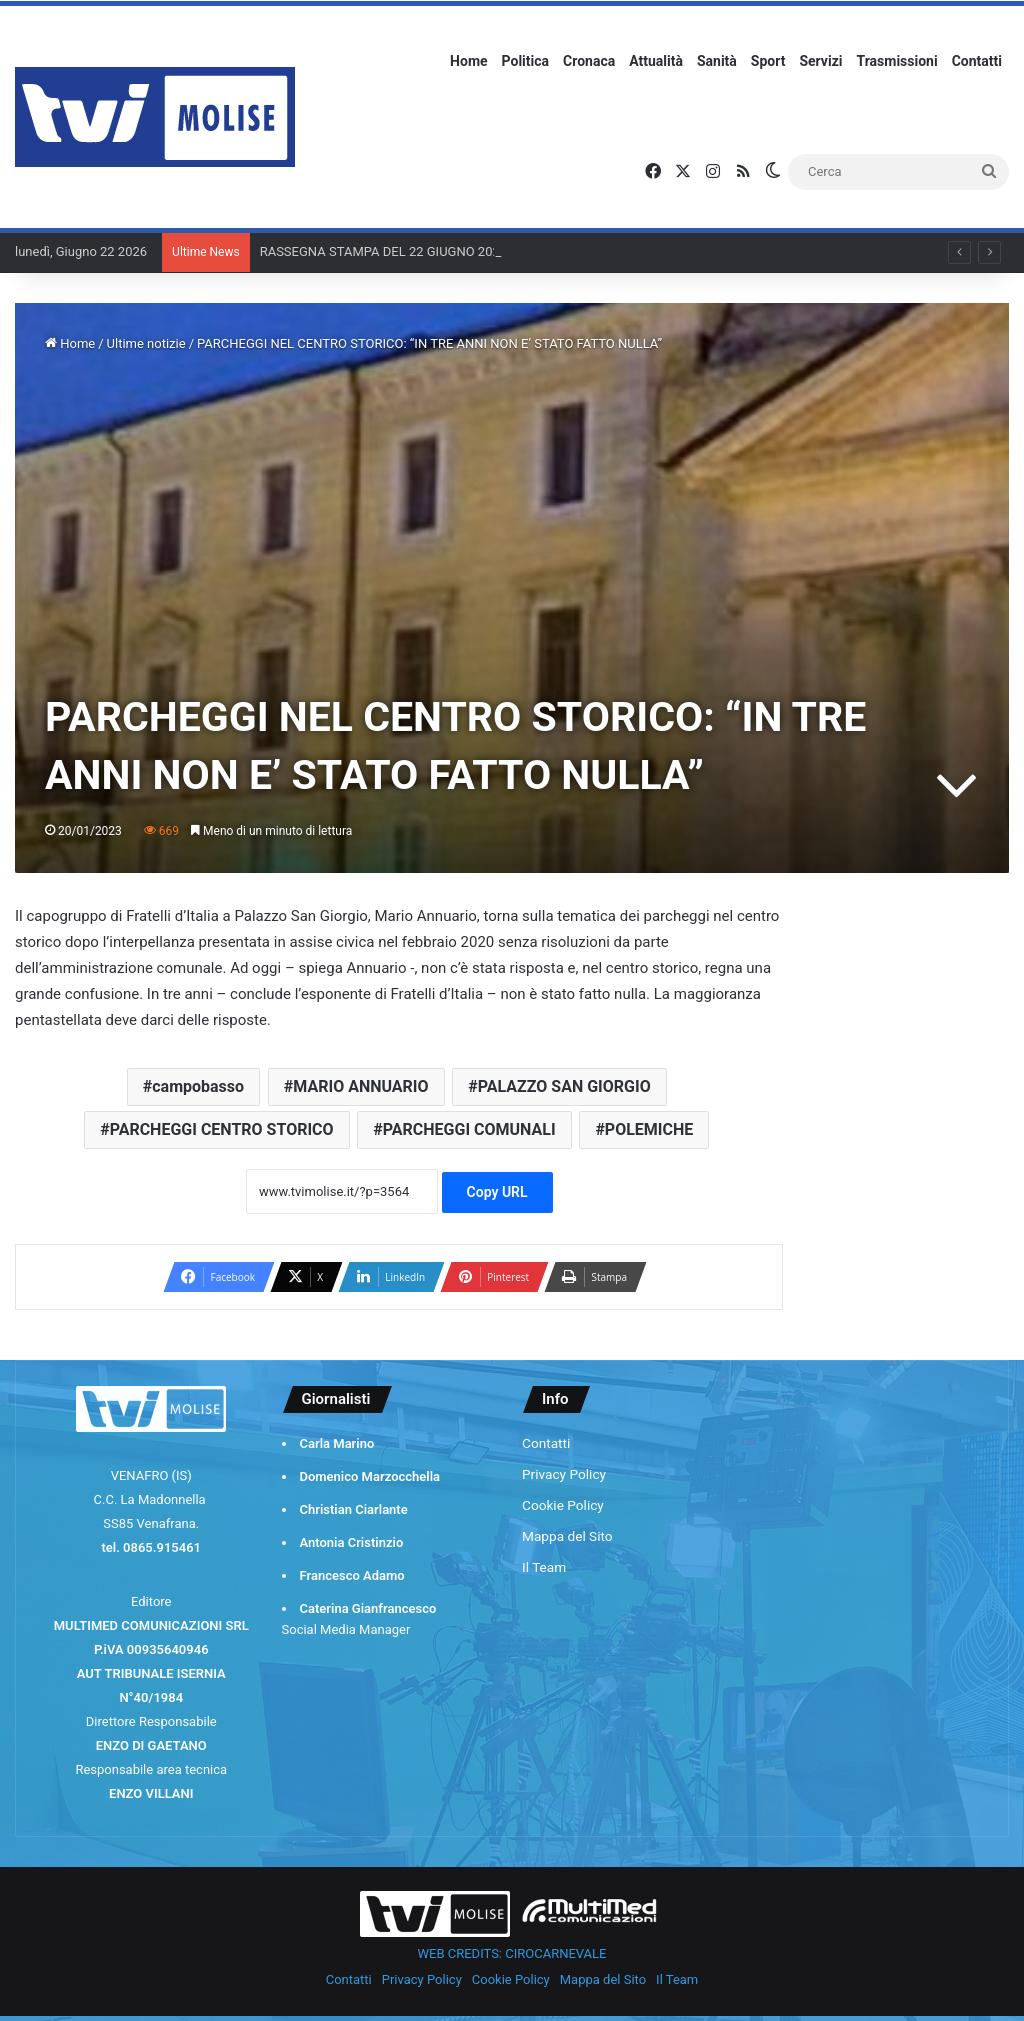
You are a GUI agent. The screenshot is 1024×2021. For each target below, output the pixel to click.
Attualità (656, 61)
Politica (525, 61)
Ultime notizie (146, 343)
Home (468, 61)
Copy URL (497, 1192)
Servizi (820, 61)
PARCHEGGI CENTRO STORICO (222, 1129)
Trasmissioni (897, 61)
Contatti (977, 61)
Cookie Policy (563, 1505)
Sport (768, 61)
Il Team (544, 1567)
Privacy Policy (564, 1474)
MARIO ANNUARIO (360, 1086)
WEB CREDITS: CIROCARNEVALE (512, 1953)
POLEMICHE (649, 1129)
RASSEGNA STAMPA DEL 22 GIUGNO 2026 (383, 251)
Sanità (717, 61)
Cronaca (589, 61)
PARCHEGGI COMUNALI (469, 1129)
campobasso (198, 1086)
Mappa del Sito (567, 1536)
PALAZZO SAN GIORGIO (564, 1086)
